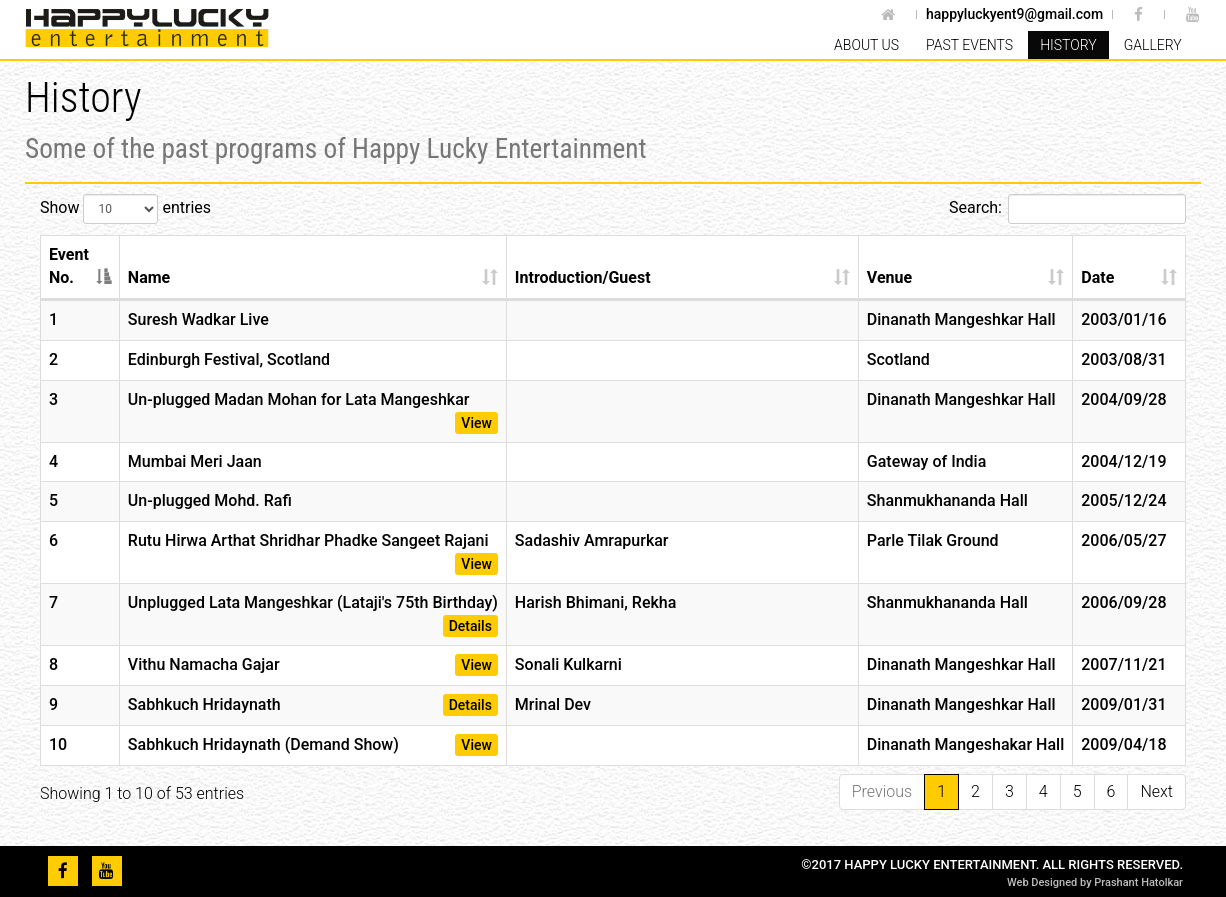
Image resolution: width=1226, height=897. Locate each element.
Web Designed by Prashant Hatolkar (1095, 882)
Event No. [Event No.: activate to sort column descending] (69, 266)
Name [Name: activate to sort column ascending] (149, 277)
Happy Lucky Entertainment (155, 29)
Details (470, 626)
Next (1156, 791)
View (476, 423)
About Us (866, 45)
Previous (882, 791)
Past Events (969, 45)
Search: (1067, 209)
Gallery (1153, 45)
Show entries (125, 209)
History (1068, 45)
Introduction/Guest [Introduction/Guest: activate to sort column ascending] (583, 277)
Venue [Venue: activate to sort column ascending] (889, 277)
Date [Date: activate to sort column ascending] (1097, 277)
